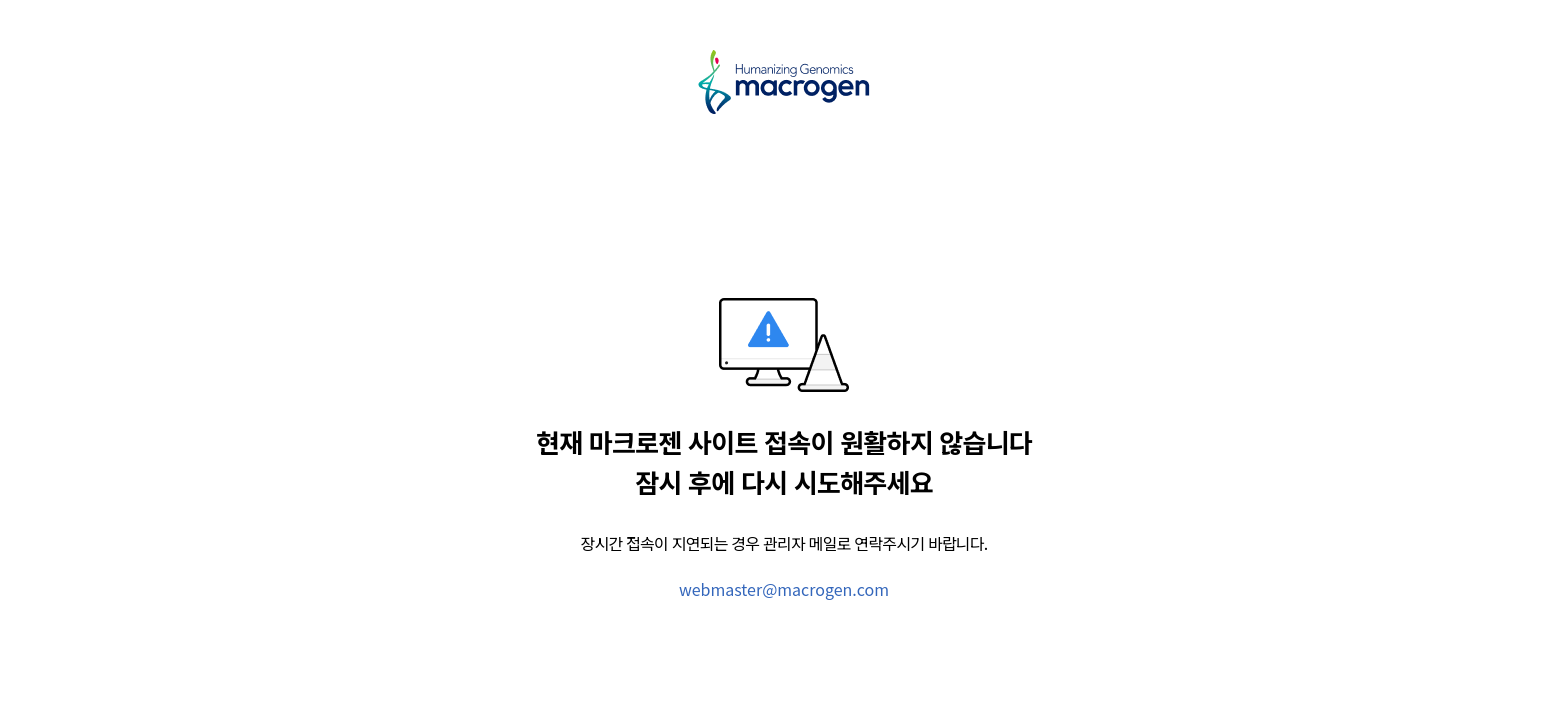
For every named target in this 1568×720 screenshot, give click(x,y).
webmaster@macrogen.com (784, 589)
